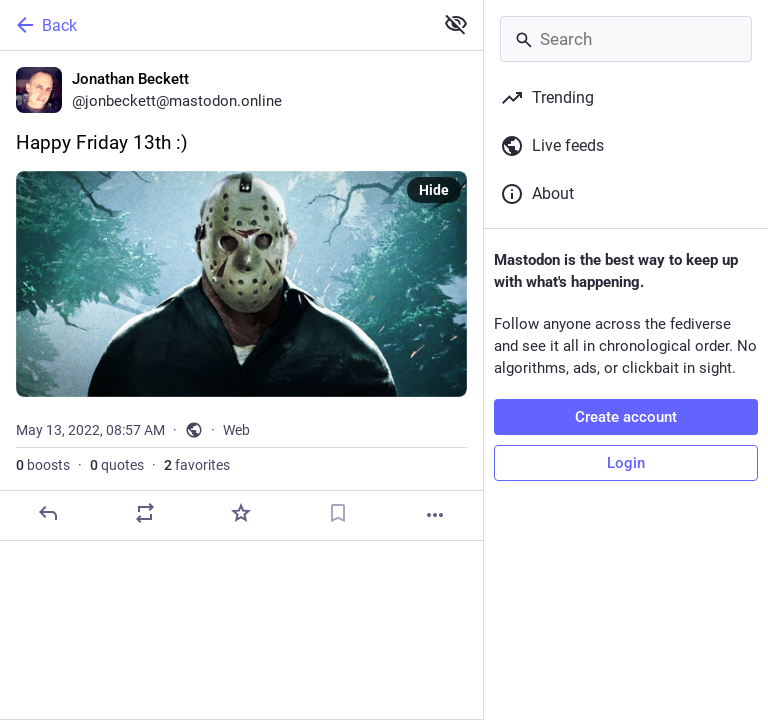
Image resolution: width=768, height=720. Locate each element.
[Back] (214, 25)
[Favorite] (241, 513)
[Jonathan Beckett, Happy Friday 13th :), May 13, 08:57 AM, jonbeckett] (241, 296)
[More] (435, 515)
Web (236, 430)
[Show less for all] (456, 24)
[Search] (626, 39)
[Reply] (48, 513)
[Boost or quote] (145, 513)
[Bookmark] (338, 513)
